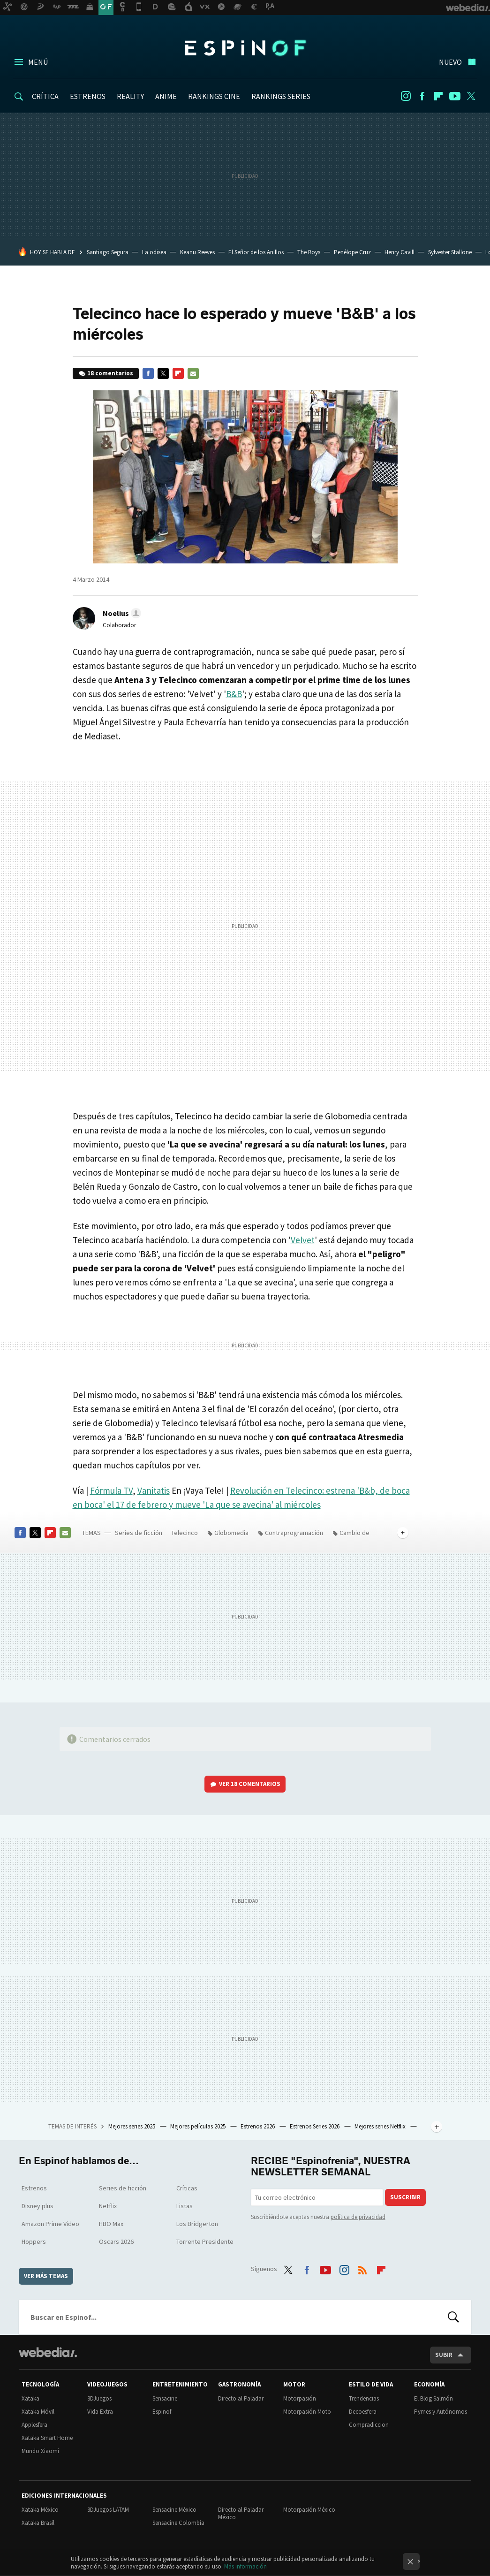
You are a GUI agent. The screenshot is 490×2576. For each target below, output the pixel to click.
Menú (38, 62)
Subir (443, 2355)
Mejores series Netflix (380, 2126)
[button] (120, 613)
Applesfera (34, 2425)
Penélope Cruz (352, 252)
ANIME (166, 96)
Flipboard (438, 96)
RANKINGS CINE (214, 96)
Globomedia (231, 1532)
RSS (362, 2267)
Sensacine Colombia (178, 2523)
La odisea (154, 252)
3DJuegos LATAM (108, 2510)
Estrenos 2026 (258, 2126)
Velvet (303, 1240)
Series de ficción (138, 1532)
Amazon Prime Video (50, 2223)
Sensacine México (174, 2510)
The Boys (308, 252)
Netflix (108, 2206)
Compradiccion (369, 2425)
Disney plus (37, 2206)
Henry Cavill (399, 252)
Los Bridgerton (197, 2223)
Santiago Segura (107, 252)
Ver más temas (46, 2276)
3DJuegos (99, 2398)
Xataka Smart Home (47, 2438)
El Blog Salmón (433, 2398)
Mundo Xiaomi (40, 2451)
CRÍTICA (45, 96)
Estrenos (34, 2188)
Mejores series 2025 (132, 2126)
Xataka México (40, 2510)
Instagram (405, 96)
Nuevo (450, 62)
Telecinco (184, 1532)
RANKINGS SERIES (280, 96)
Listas (184, 2206)
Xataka (30, 2398)
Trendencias (364, 2398)
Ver (249, 1784)
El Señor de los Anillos (256, 252)
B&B (234, 693)
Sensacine (164, 2398)
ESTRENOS (88, 96)
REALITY (130, 96)
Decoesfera (363, 2412)
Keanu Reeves (197, 252)
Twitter (471, 96)
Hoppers (34, 2241)
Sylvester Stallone (450, 252)
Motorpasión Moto (307, 2412)
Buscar (453, 2317)
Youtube (454, 96)
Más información (245, 2566)
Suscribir (405, 2197)
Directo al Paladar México (241, 2513)
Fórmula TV (111, 1490)
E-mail (193, 373)
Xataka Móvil (38, 2412)
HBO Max (111, 2223)
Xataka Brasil (38, 2523)
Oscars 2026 (116, 2241)
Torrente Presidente (205, 2241)
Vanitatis (153, 1490)
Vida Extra (100, 2412)
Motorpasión (299, 2398)
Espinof (245, 48)
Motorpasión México (309, 2510)
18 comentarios (110, 373)
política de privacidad (358, 2217)
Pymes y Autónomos (440, 2412)
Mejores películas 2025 (198, 2126)
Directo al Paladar (241, 2398)
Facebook (422, 96)
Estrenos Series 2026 (315, 2126)
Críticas (186, 2188)
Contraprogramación (294, 1532)
